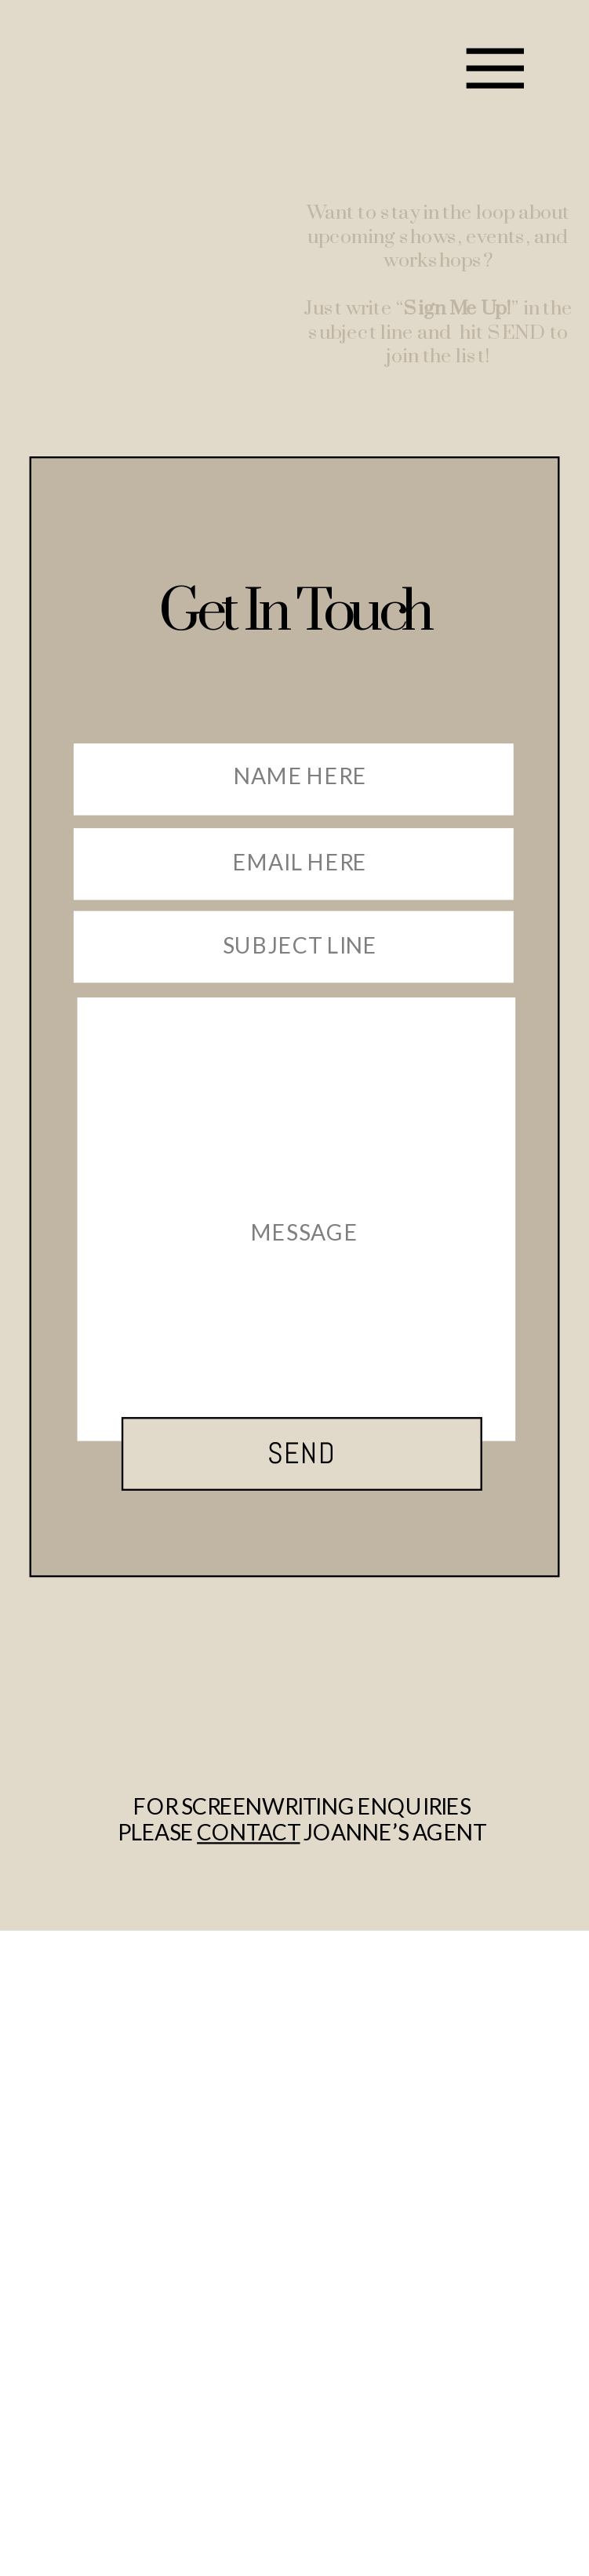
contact (248, 1833)
